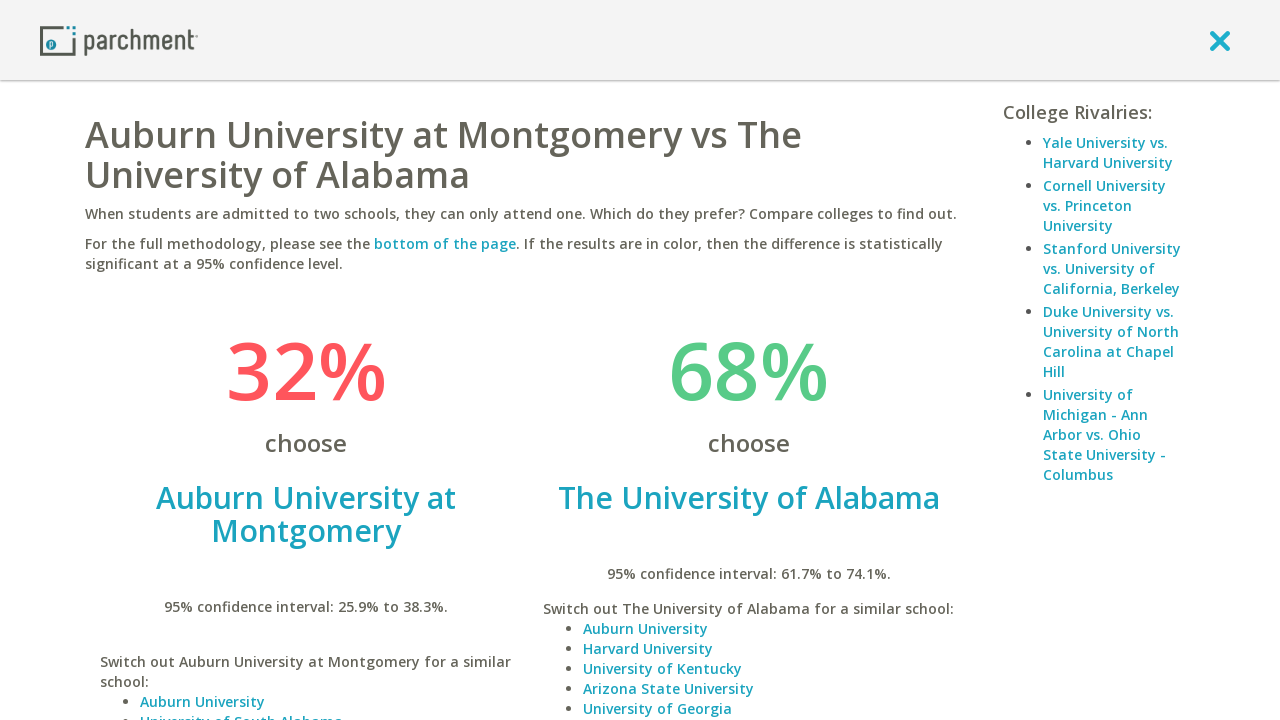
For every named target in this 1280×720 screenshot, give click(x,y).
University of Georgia (657, 708)
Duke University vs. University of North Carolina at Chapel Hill (1111, 341)
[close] (1220, 40)
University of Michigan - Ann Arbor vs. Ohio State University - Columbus (1104, 434)
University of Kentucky (662, 668)
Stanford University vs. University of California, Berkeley (1112, 268)
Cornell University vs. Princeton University (1104, 205)
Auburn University (202, 701)
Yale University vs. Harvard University (1108, 152)
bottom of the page (445, 243)
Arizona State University (668, 688)
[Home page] (119, 39)
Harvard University (648, 648)
